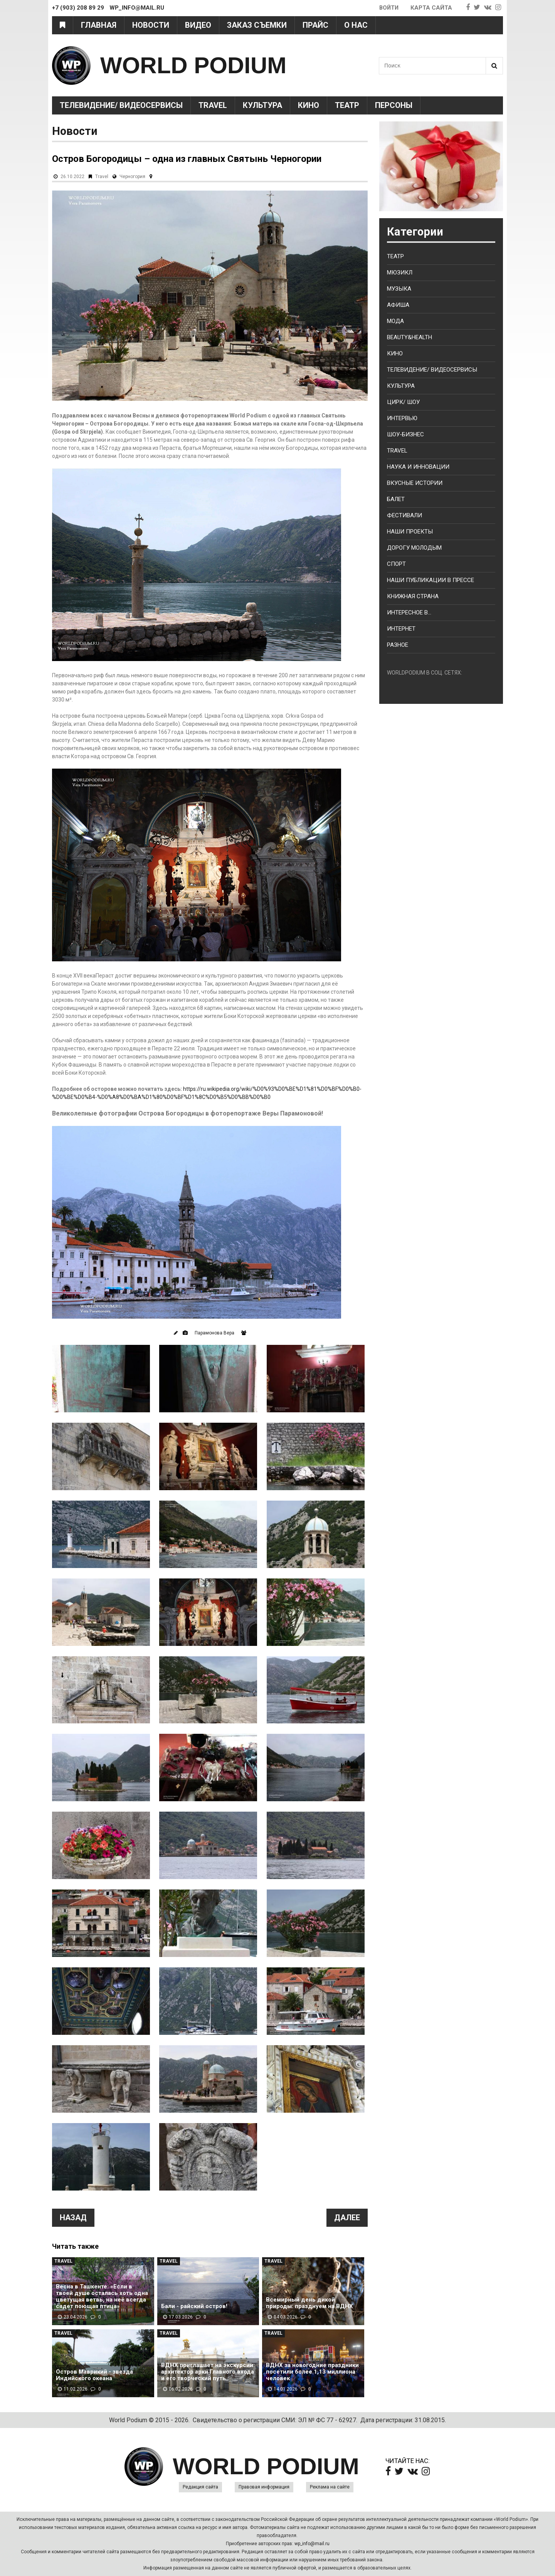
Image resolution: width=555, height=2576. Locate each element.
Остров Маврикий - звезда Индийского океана (94, 2375)
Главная (98, 25)
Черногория (132, 176)
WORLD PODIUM (193, 65)
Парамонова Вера (214, 1333)
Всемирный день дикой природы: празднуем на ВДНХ (309, 2303)
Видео (198, 25)
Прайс (315, 25)
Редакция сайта (200, 2487)
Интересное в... (409, 612)
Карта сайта (431, 7)
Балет (396, 499)
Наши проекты (410, 531)
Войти (388, 7)
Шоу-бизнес (405, 434)
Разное (397, 644)
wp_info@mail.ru (312, 2543)
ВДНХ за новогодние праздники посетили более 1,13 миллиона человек (312, 2372)
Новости (150, 25)
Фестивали (404, 515)
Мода (395, 321)
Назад (73, 2217)
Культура (262, 105)
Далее (347, 2217)
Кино (308, 105)
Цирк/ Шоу (403, 402)
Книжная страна (413, 596)
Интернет (401, 628)
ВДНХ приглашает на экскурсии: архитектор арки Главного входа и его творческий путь (208, 2372)
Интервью (402, 418)
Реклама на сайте (330, 2487)
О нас (356, 25)
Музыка (399, 288)
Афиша (398, 304)
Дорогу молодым (414, 547)
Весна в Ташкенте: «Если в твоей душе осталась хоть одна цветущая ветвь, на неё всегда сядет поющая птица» (102, 2296)
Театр (347, 105)
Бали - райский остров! (194, 2306)
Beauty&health (409, 337)
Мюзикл (399, 272)
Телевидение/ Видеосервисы (121, 105)
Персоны (393, 105)
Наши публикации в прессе (430, 580)
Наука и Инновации (418, 466)
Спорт (396, 563)
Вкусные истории (414, 483)
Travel (212, 105)
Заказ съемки (257, 25)
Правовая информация (264, 2487)
